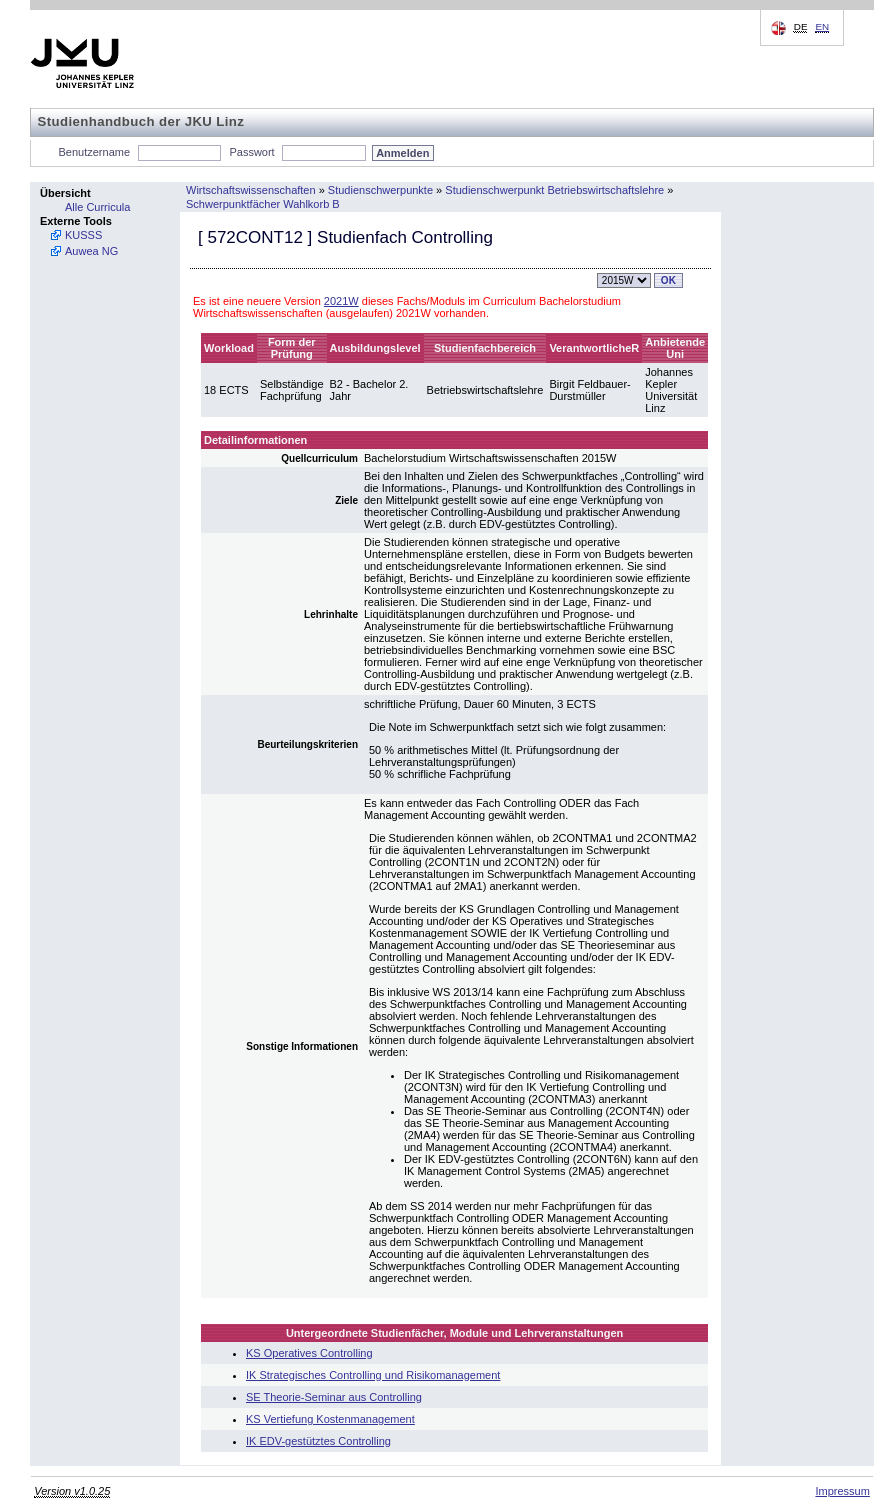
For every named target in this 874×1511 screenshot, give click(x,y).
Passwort (251, 152)
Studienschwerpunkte (380, 190)
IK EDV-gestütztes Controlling (318, 1441)
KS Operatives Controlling (309, 1353)
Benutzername (95, 152)
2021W (341, 301)
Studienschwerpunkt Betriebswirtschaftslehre (554, 190)
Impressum (842, 1491)
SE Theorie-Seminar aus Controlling (334, 1397)
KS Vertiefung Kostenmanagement (330, 1419)
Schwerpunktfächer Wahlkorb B (263, 204)
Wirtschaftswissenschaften (251, 190)
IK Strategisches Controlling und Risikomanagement (373, 1375)
